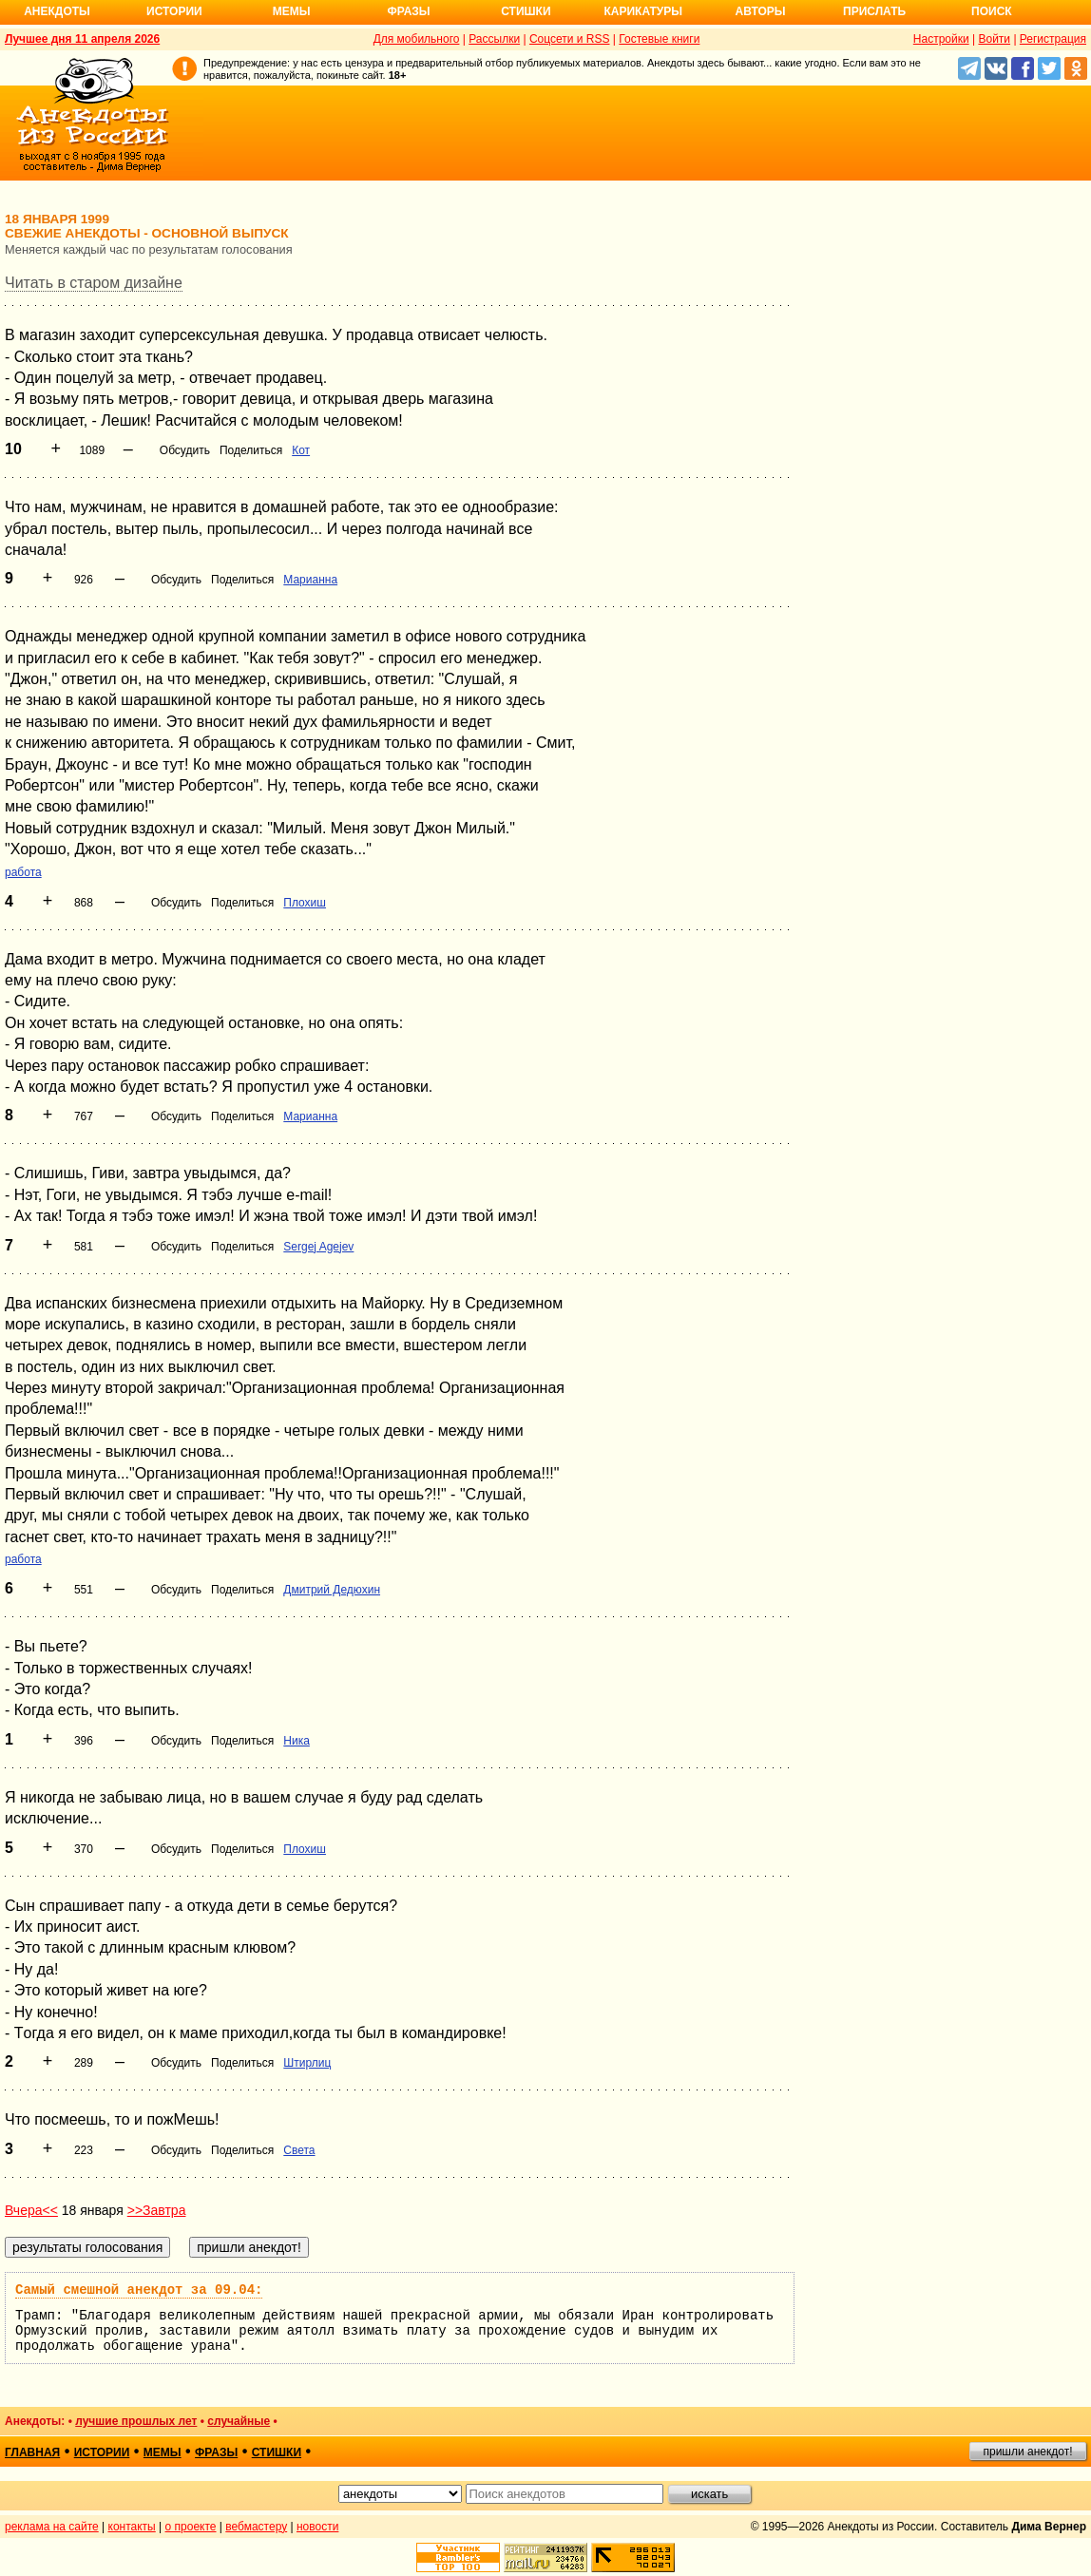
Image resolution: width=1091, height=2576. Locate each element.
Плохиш (304, 902)
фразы (216, 2452)
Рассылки (494, 39)
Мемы (292, 11)
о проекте (191, 2526)
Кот (301, 450)
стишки (276, 2452)
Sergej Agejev (318, 1246)
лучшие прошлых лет (136, 2421)
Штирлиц (307, 2063)
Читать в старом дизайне (93, 283)
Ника (296, 1740)
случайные (238, 2421)
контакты (132, 2526)
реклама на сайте (52, 2526)
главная (32, 2452)
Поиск (991, 11)
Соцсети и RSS (569, 39)
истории (102, 2452)
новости (317, 2526)
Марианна (310, 579)
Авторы (761, 11)
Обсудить (185, 450)
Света (299, 2150)
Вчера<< (31, 2210)
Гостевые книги (659, 39)
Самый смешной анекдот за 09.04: (138, 2290)
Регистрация (1053, 39)
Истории (174, 11)
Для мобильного (416, 39)
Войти (994, 39)
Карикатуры (642, 11)
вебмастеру (256, 2526)
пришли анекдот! (1027, 2451)
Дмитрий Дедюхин (331, 1589)
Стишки (525, 11)
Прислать (874, 11)
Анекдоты (57, 11)
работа (23, 872)
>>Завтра (156, 2210)
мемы (163, 2452)
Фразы (408, 11)
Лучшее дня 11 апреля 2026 (82, 39)
